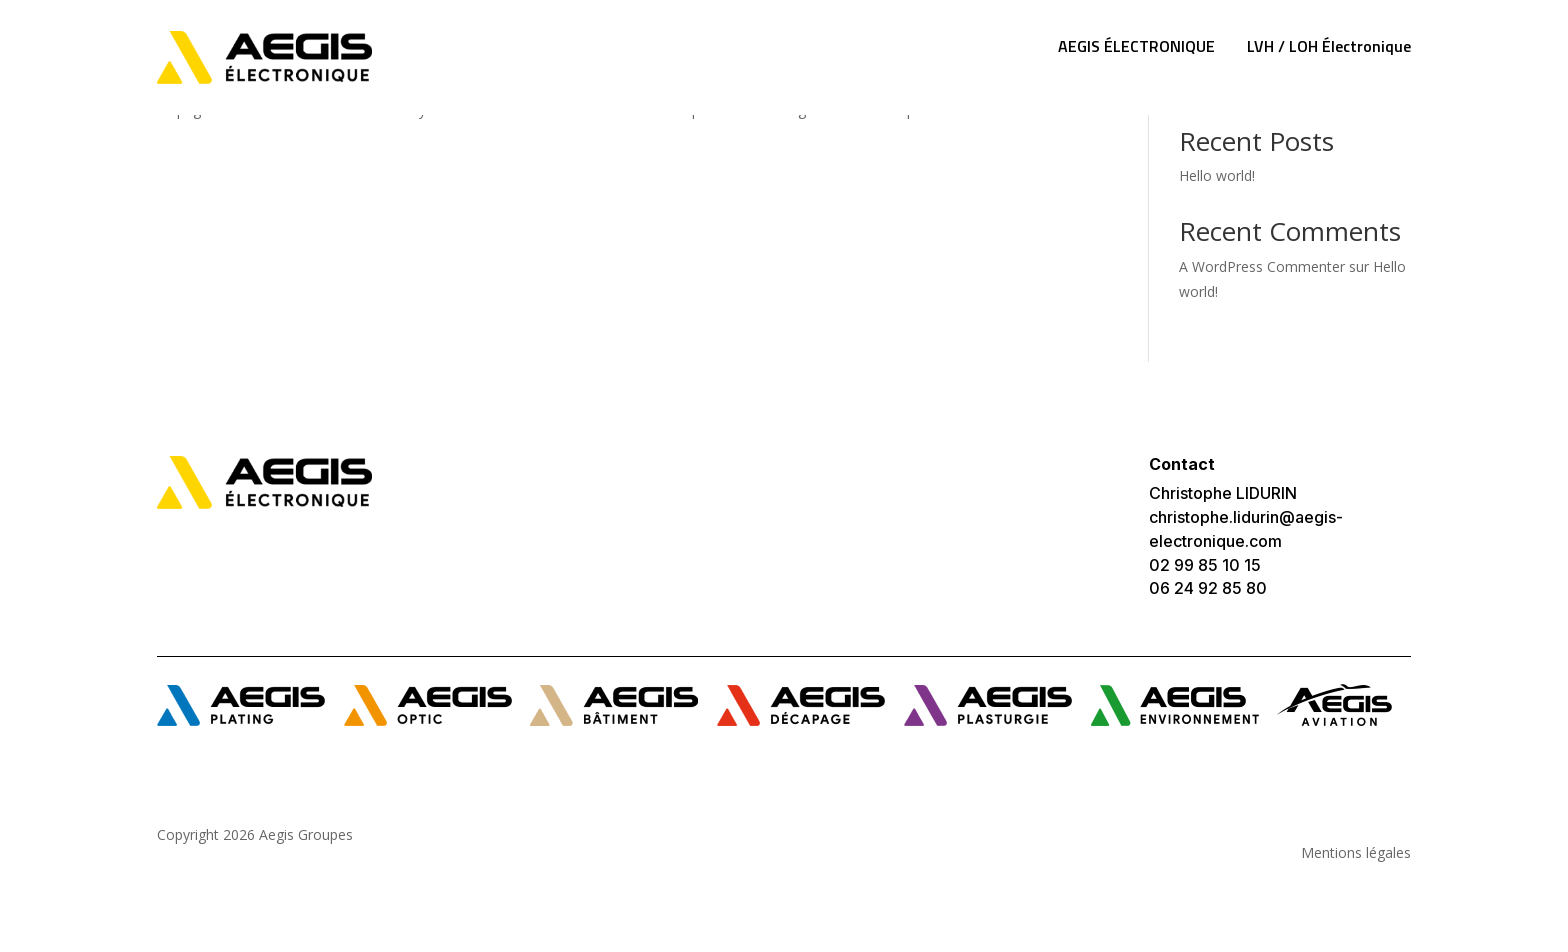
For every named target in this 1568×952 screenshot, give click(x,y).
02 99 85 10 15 (1205, 565)
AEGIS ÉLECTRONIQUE (1136, 46)
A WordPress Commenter (1262, 266)
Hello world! (1217, 175)
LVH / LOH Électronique (1329, 46)
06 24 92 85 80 (1208, 588)
